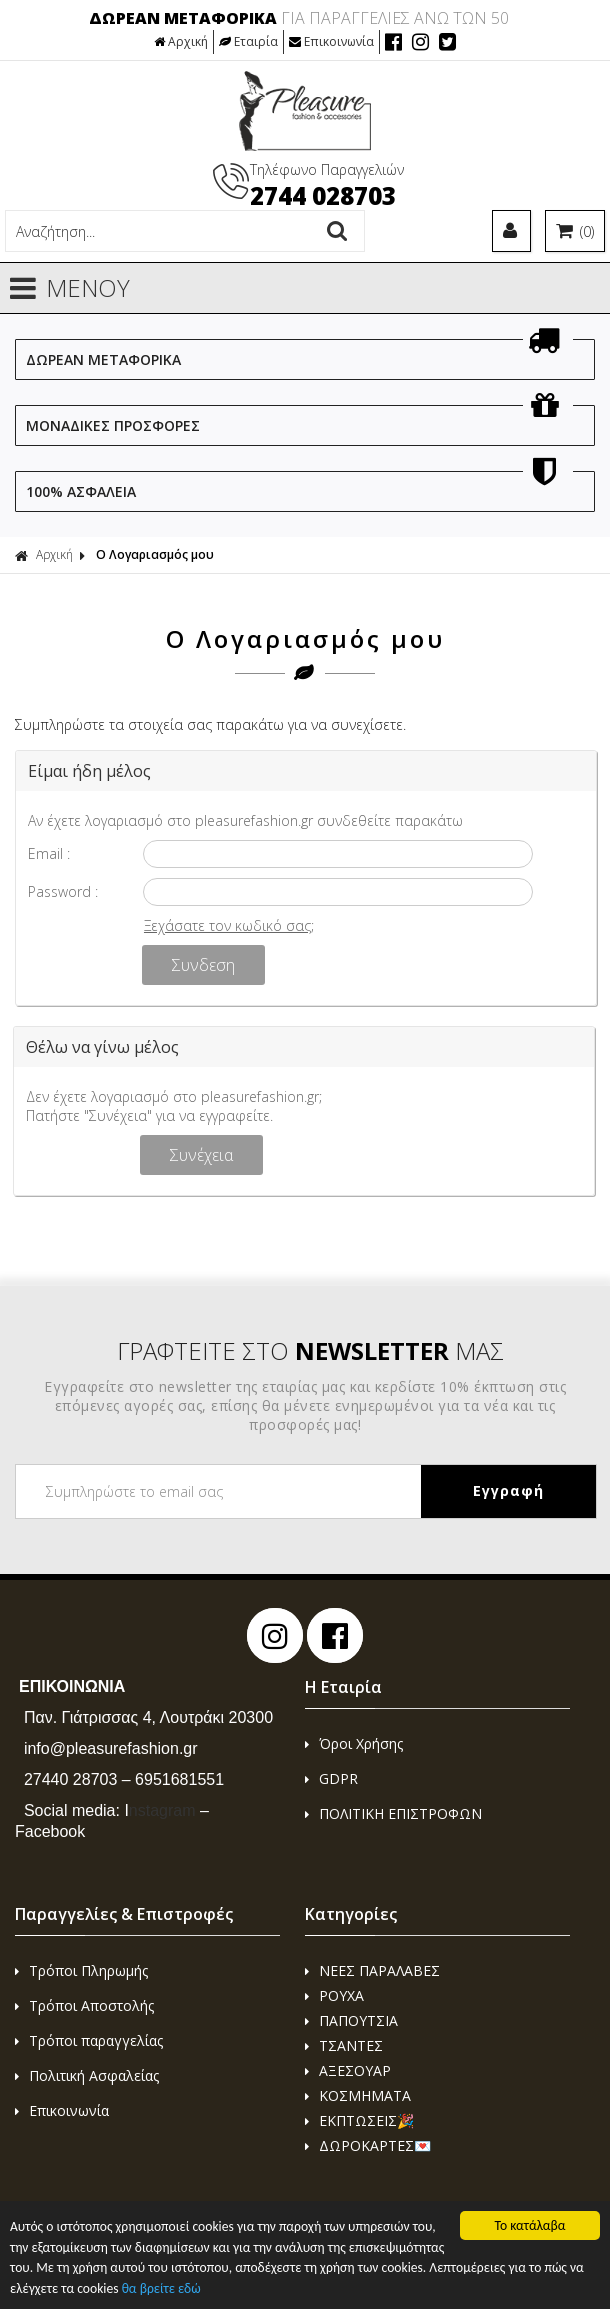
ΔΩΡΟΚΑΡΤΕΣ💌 (368, 2145)
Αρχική (181, 41)
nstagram (159, 1810)
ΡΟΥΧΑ (334, 1995)
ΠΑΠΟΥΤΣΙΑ (351, 2020)
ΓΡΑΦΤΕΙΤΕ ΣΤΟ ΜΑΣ (310, 1350)
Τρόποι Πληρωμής (81, 1970)
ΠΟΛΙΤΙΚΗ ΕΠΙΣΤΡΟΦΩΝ (393, 1813)
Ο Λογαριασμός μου (155, 554)
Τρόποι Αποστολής (84, 2005)
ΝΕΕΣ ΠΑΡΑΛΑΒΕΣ (372, 1970)
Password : (63, 891)
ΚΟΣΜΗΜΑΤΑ (358, 2095)
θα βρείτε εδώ (161, 2289)
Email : (49, 853)
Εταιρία (248, 41)
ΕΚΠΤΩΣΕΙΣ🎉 (359, 2120)
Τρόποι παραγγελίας (89, 2040)
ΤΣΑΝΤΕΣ (344, 2045)
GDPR (331, 1778)
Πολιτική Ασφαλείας (87, 2075)
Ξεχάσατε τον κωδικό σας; (229, 925)
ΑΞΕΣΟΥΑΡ (348, 2070)
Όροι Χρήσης (354, 1743)
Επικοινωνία (331, 41)
